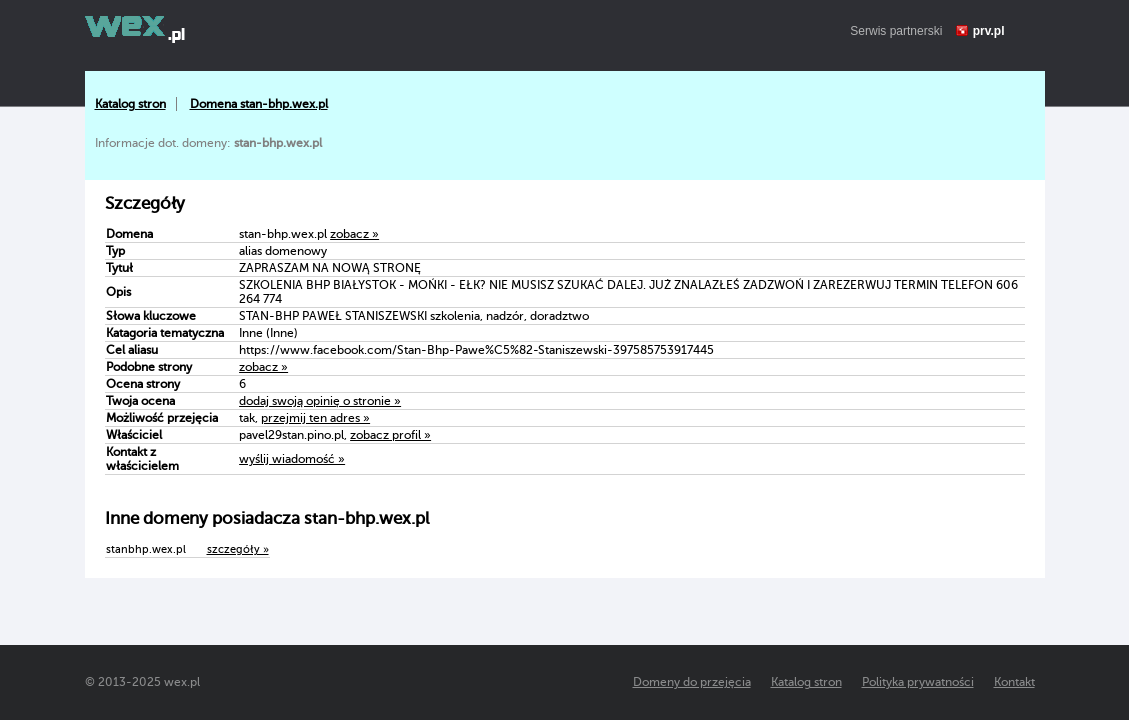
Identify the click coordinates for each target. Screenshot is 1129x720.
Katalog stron (130, 104)
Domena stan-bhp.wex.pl (259, 104)
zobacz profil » (390, 435)
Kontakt (1014, 682)
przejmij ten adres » (315, 418)
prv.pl (989, 31)
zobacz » (354, 234)
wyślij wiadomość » (292, 459)
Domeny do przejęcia (692, 682)
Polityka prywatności (918, 682)
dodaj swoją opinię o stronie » (320, 401)
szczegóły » (238, 549)
